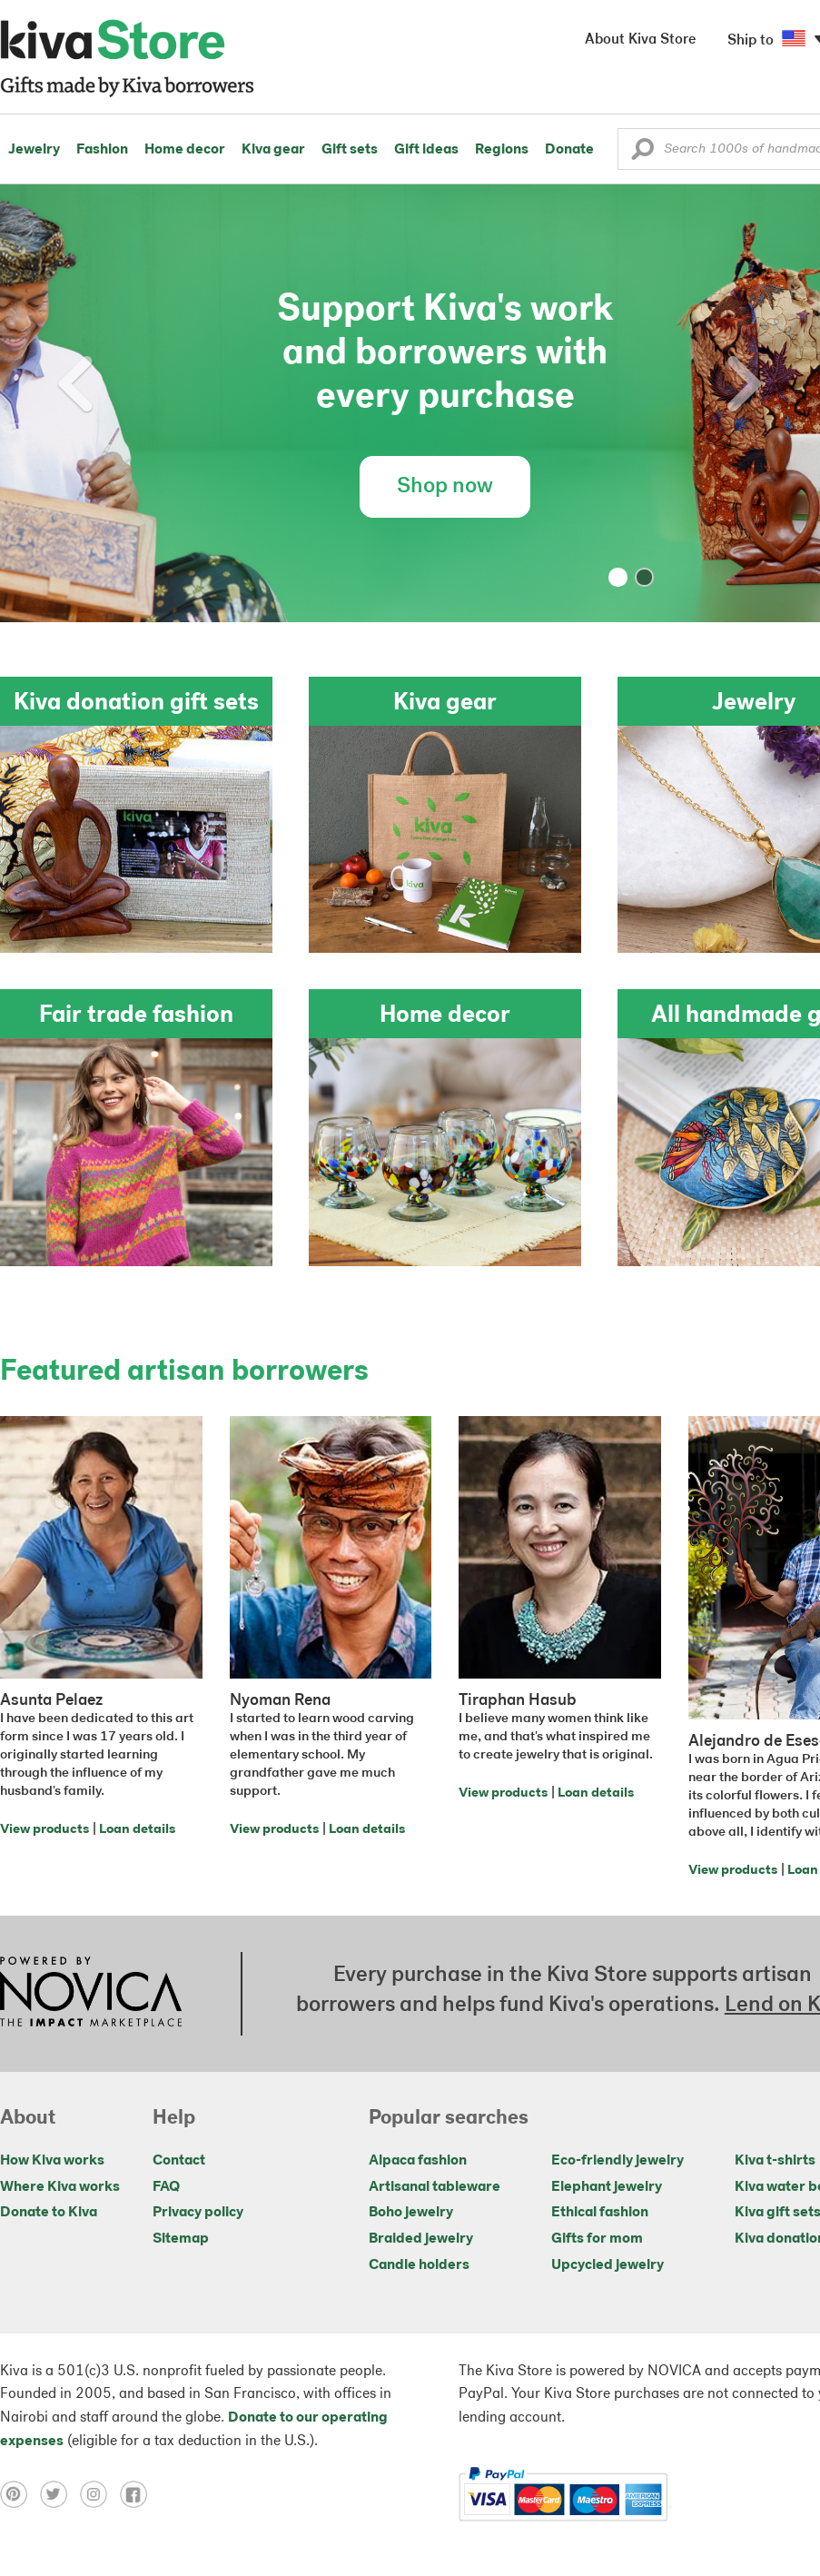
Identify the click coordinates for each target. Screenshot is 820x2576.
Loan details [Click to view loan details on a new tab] (137, 1830)
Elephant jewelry (606, 2187)
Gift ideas (426, 150)
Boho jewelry (411, 2212)
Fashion (102, 150)
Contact (179, 2161)
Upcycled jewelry (607, 2265)
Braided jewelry (421, 2239)
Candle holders (419, 2265)
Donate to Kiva (48, 2212)
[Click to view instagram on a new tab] (100, 2494)
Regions (502, 150)
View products (44, 1830)
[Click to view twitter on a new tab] (60, 2494)
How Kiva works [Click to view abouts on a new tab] (52, 2161)
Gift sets (349, 150)
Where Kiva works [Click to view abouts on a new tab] (60, 2187)
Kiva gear (273, 150)
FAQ (166, 2187)
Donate (569, 150)
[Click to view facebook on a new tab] (138, 2494)
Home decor (184, 150)
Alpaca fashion (418, 2161)
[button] (642, 153)
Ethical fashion (599, 2212)
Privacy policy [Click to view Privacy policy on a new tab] (198, 2212)
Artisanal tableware (434, 2187)
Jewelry (34, 150)
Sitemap (181, 2239)
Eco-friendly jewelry (617, 2161)
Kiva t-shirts (775, 2161)
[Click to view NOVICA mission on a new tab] (91, 1993)
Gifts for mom (597, 2239)
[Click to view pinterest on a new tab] (20, 2494)
